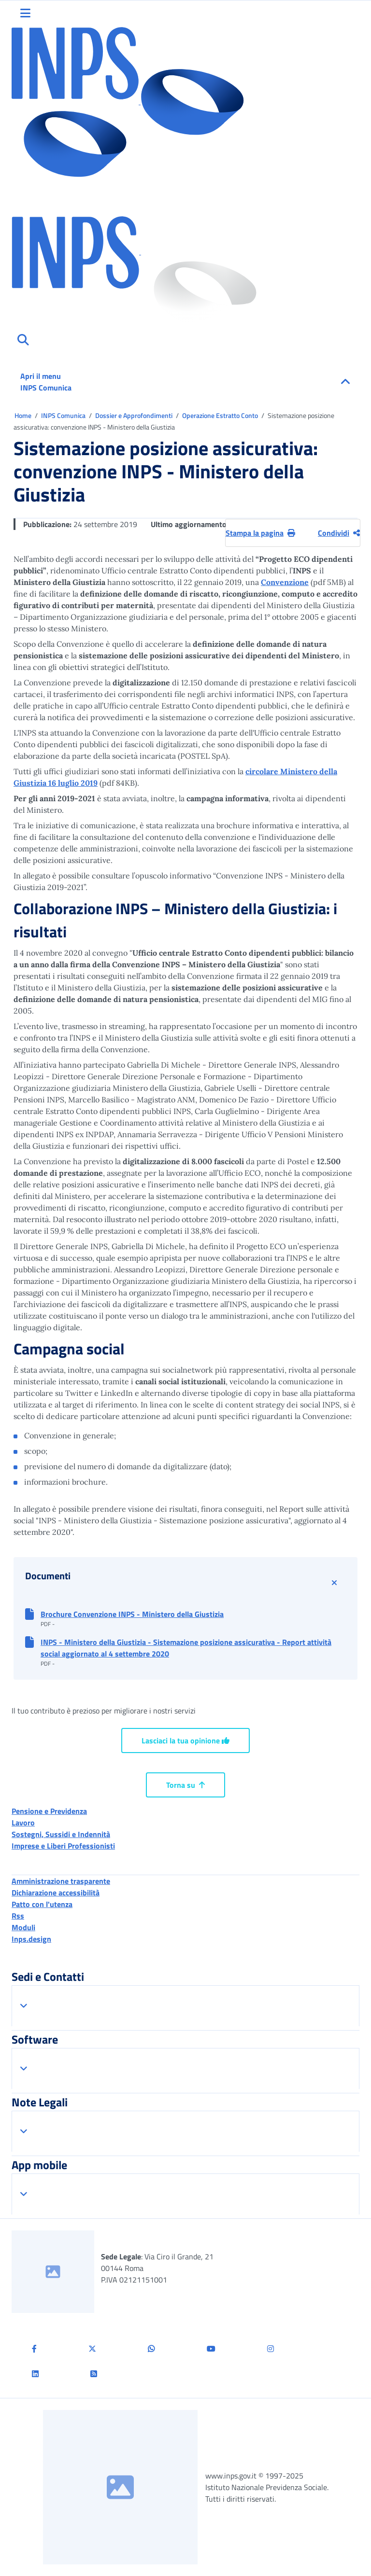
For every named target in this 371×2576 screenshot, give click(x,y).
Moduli (23, 1927)
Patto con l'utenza (42, 1904)
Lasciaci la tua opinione (185, 1740)
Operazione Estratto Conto (220, 415)
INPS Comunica (64, 415)
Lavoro (23, 1822)
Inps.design (31, 1939)
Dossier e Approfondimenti (134, 415)
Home (23, 415)
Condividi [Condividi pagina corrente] (339, 533)
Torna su (185, 1785)
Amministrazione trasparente (61, 1881)
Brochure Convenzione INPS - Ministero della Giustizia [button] (132, 1614)
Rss (18, 1916)
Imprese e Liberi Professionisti (63, 1846)
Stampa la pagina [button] (260, 533)
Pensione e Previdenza (49, 1811)
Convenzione (285, 582)
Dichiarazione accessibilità (56, 1892)
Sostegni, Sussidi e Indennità (61, 1834)
